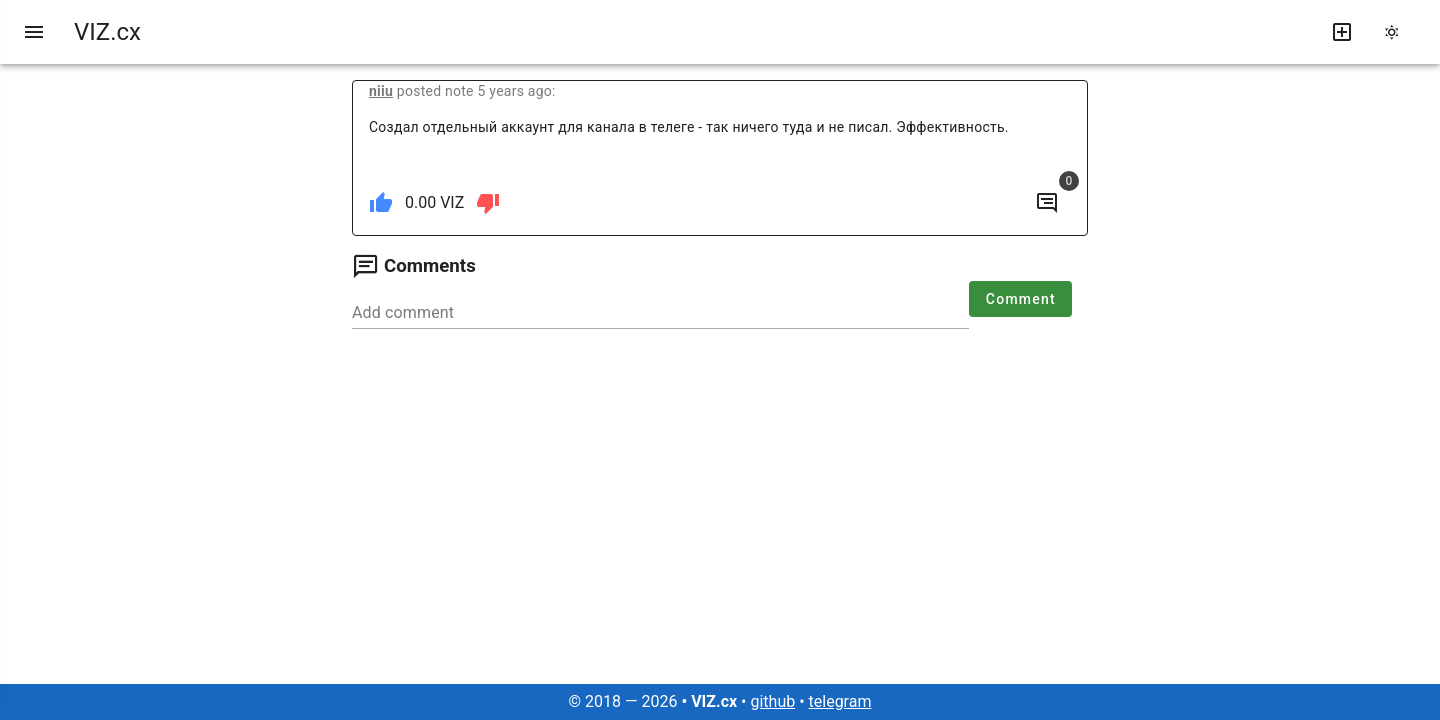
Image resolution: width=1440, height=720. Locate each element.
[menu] (34, 32)
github (772, 701)
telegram (840, 701)
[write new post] (1342, 32)
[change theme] (1398, 32)
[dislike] (488, 203)
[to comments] (1047, 203)
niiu (381, 91)
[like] (381, 203)
